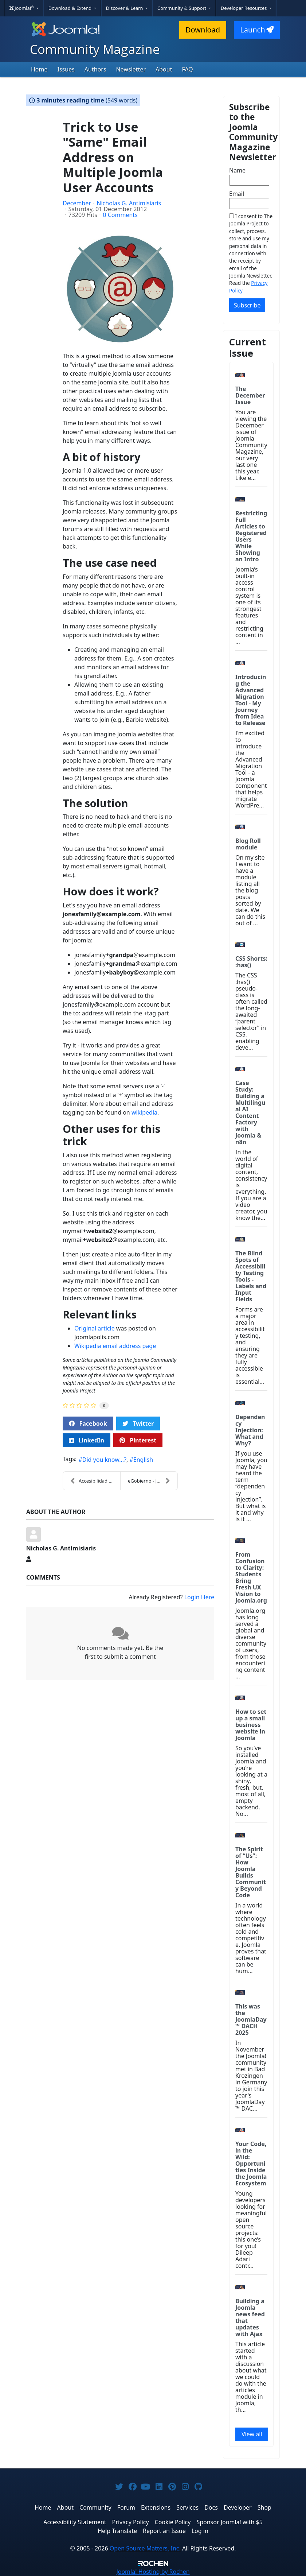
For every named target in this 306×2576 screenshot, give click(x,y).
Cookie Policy (173, 2522)
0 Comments (120, 215)
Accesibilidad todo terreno (95, 1480)
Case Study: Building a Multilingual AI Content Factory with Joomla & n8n (250, 1112)
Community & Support (182, 8)
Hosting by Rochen (152, 2572)
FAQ (187, 69)
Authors (95, 69)
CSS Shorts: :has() (251, 961)
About (164, 69)
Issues (66, 69)
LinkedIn (86, 1440)
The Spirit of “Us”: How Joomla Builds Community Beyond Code (250, 1872)
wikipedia (144, 1112)
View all (252, 2434)
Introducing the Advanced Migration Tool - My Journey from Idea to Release (250, 700)
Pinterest (137, 1440)
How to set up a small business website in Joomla (250, 1725)
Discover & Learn (125, 8)
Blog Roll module (248, 844)
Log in (200, 2531)
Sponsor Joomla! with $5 (229, 2522)
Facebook (88, 1423)
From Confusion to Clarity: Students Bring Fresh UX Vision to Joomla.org (251, 1577)
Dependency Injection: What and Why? (250, 1430)
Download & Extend (70, 8)
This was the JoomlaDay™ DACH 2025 (251, 2019)
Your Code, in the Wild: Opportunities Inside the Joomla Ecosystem (251, 2163)
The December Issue (250, 395)
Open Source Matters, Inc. (145, 2548)
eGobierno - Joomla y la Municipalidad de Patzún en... (152, 1480)
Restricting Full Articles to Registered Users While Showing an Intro (251, 536)
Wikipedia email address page (115, 1346)
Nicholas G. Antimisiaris (129, 203)
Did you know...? (104, 1460)
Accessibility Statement (74, 2522)
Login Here (199, 1597)
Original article (94, 1328)
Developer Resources (244, 8)
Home (39, 69)
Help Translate (117, 2531)
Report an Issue (164, 2531)
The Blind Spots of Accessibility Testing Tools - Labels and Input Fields (250, 1276)
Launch (257, 30)
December (77, 203)
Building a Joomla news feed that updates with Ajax (250, 2317)
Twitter (138, 1423)
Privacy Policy (130, 2522)
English (143, 1460)
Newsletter (131, 69)
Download (202, 30)
